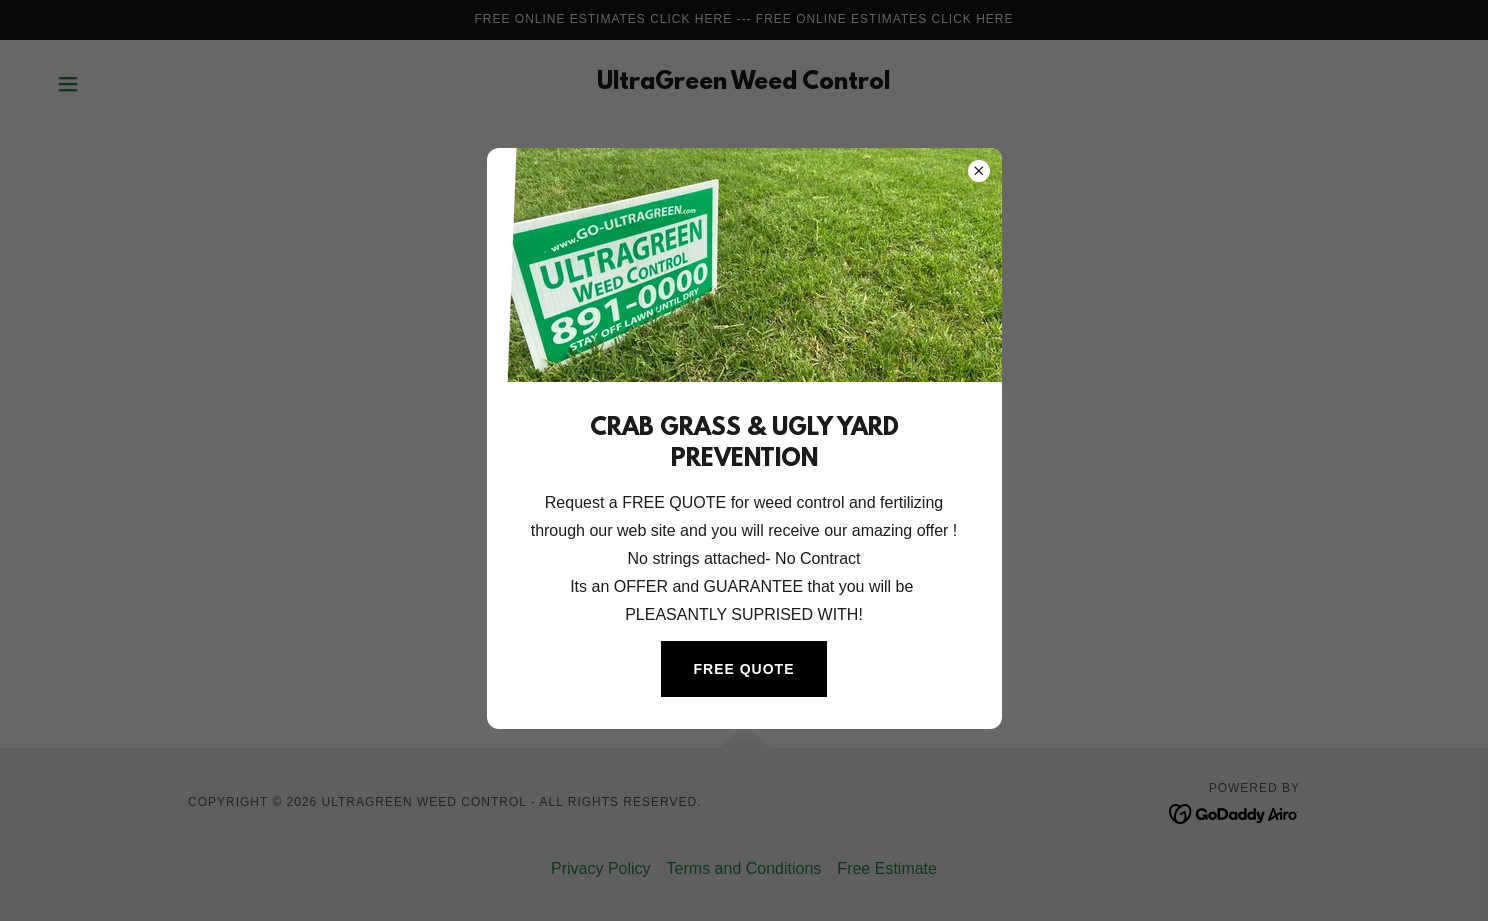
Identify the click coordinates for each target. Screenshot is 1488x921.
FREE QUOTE (743, 669)
